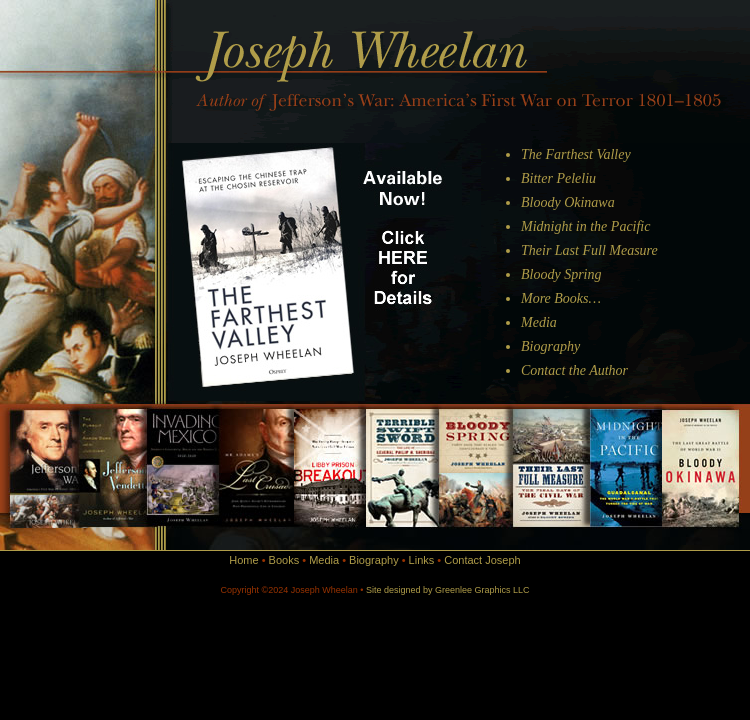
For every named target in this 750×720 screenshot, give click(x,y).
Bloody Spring (561, 274)
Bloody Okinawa (568, 202)
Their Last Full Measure (589, 250)
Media (539, 322)
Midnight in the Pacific (585, 226)
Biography (550, 346)
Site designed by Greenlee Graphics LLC (448, 590)
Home (243, 560)
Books (284, 560)
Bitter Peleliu (558, 178)
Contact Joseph (482, 560)
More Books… (561, 298)
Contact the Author (574, 370)
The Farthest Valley (576, 154)
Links (422, 560)
